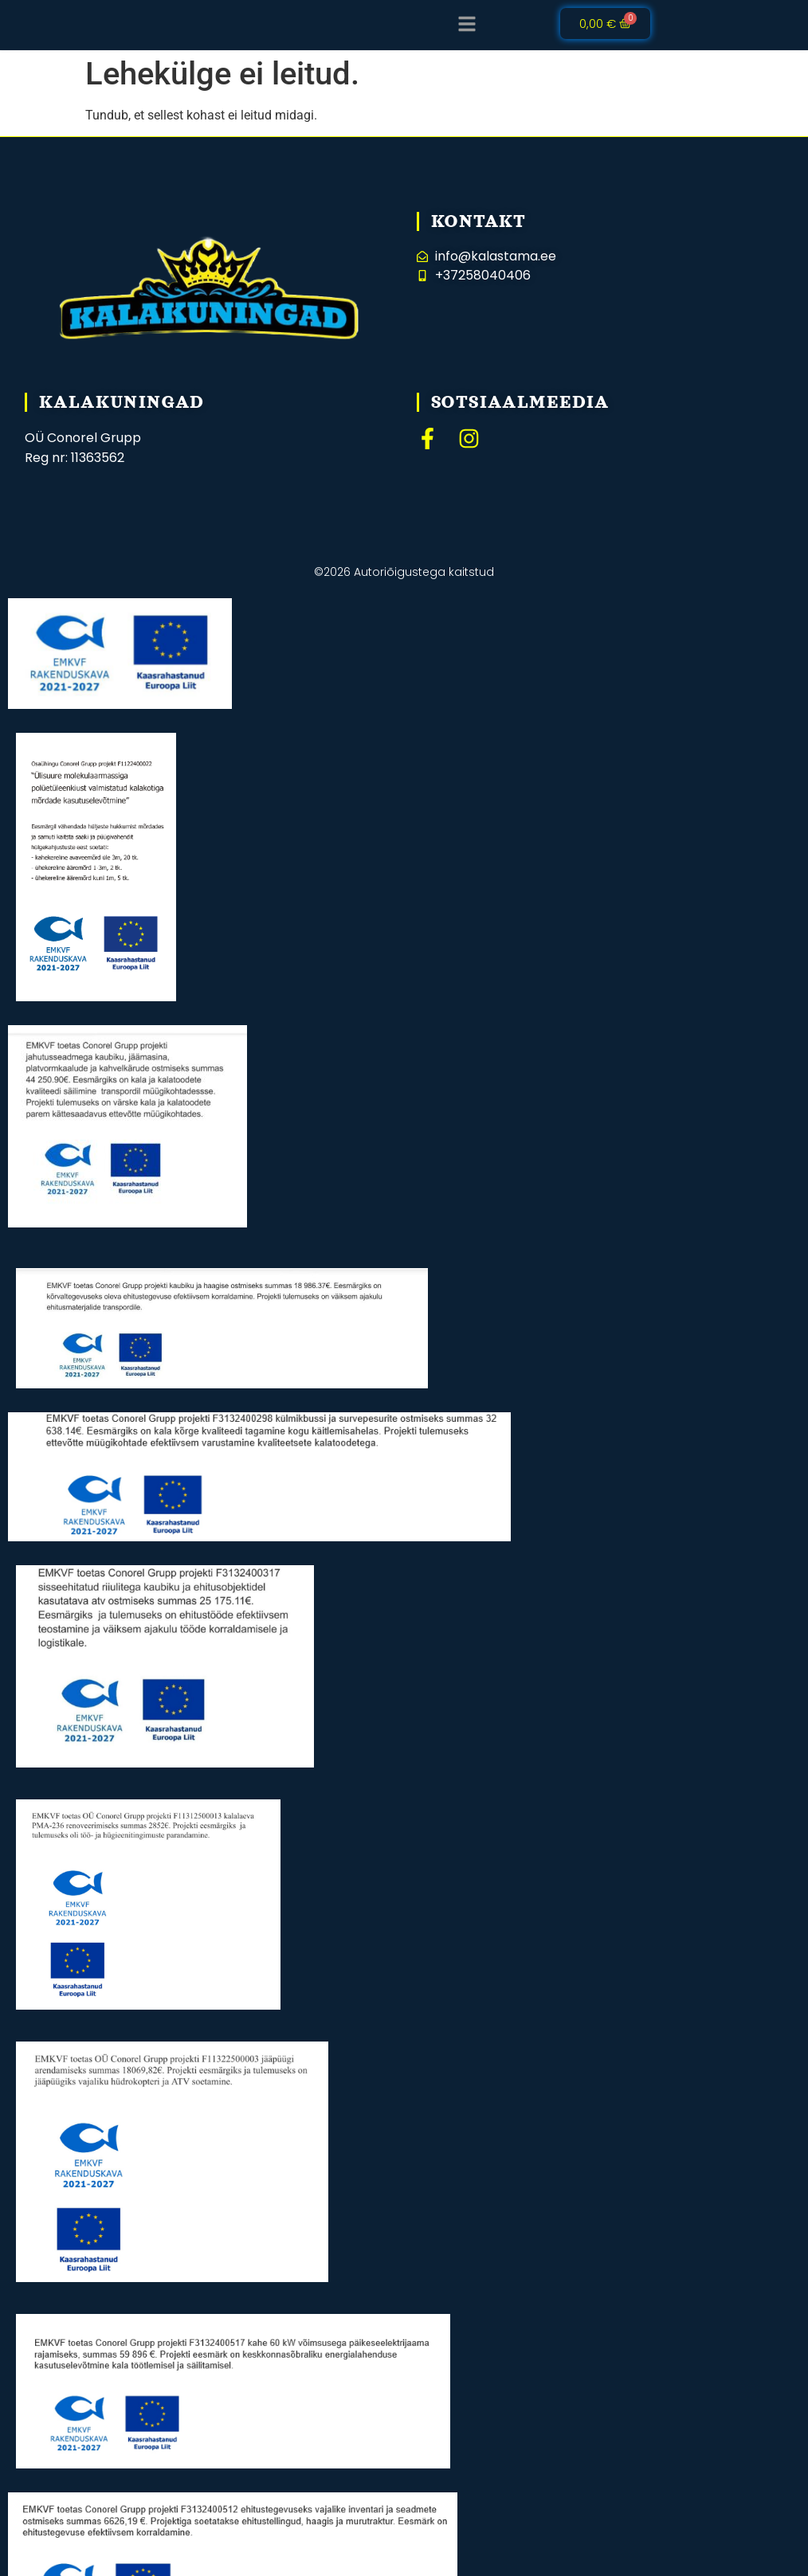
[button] (467, 24)
